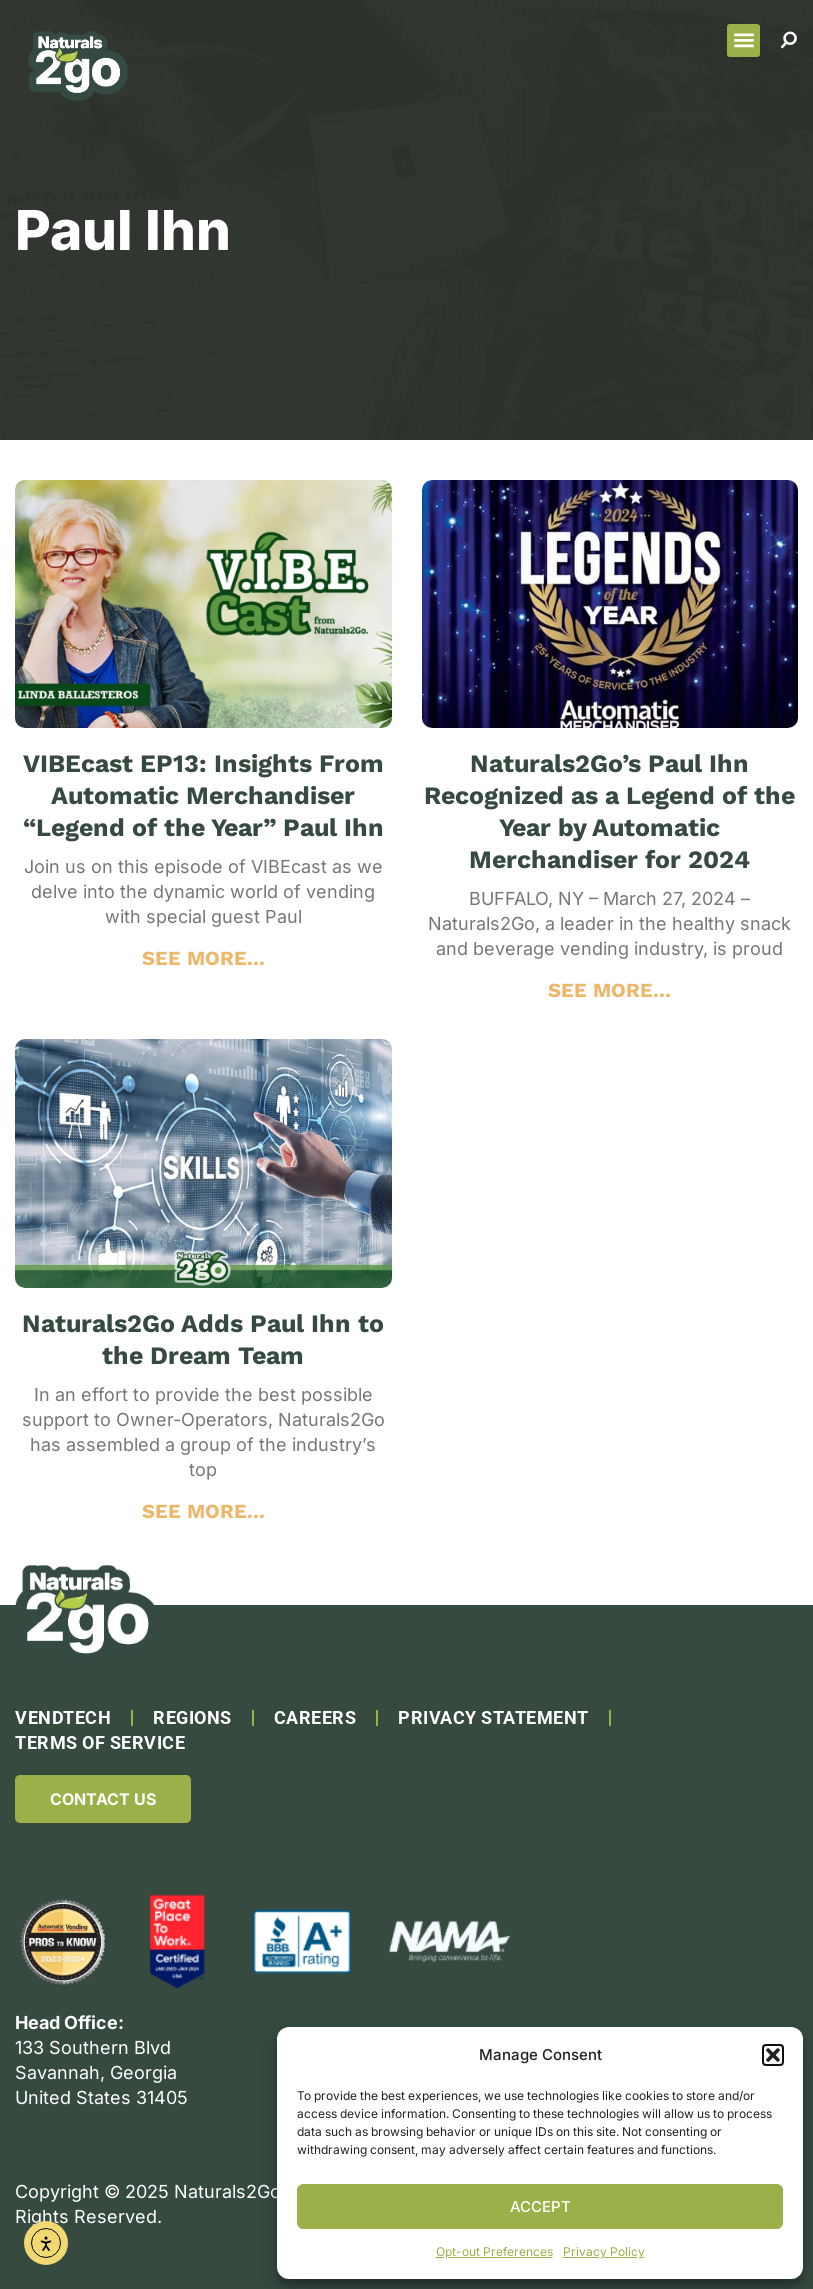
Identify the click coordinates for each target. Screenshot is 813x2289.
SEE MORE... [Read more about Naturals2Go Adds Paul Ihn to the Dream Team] (203, 1511)
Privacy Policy (604, 2251)
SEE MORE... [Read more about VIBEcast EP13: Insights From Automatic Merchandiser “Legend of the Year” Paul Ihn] (203, 958)
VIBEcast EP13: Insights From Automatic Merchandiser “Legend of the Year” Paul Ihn (203, 795)
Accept (540, 2206)
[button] (773, 2055)
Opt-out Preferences (494, 2251)
